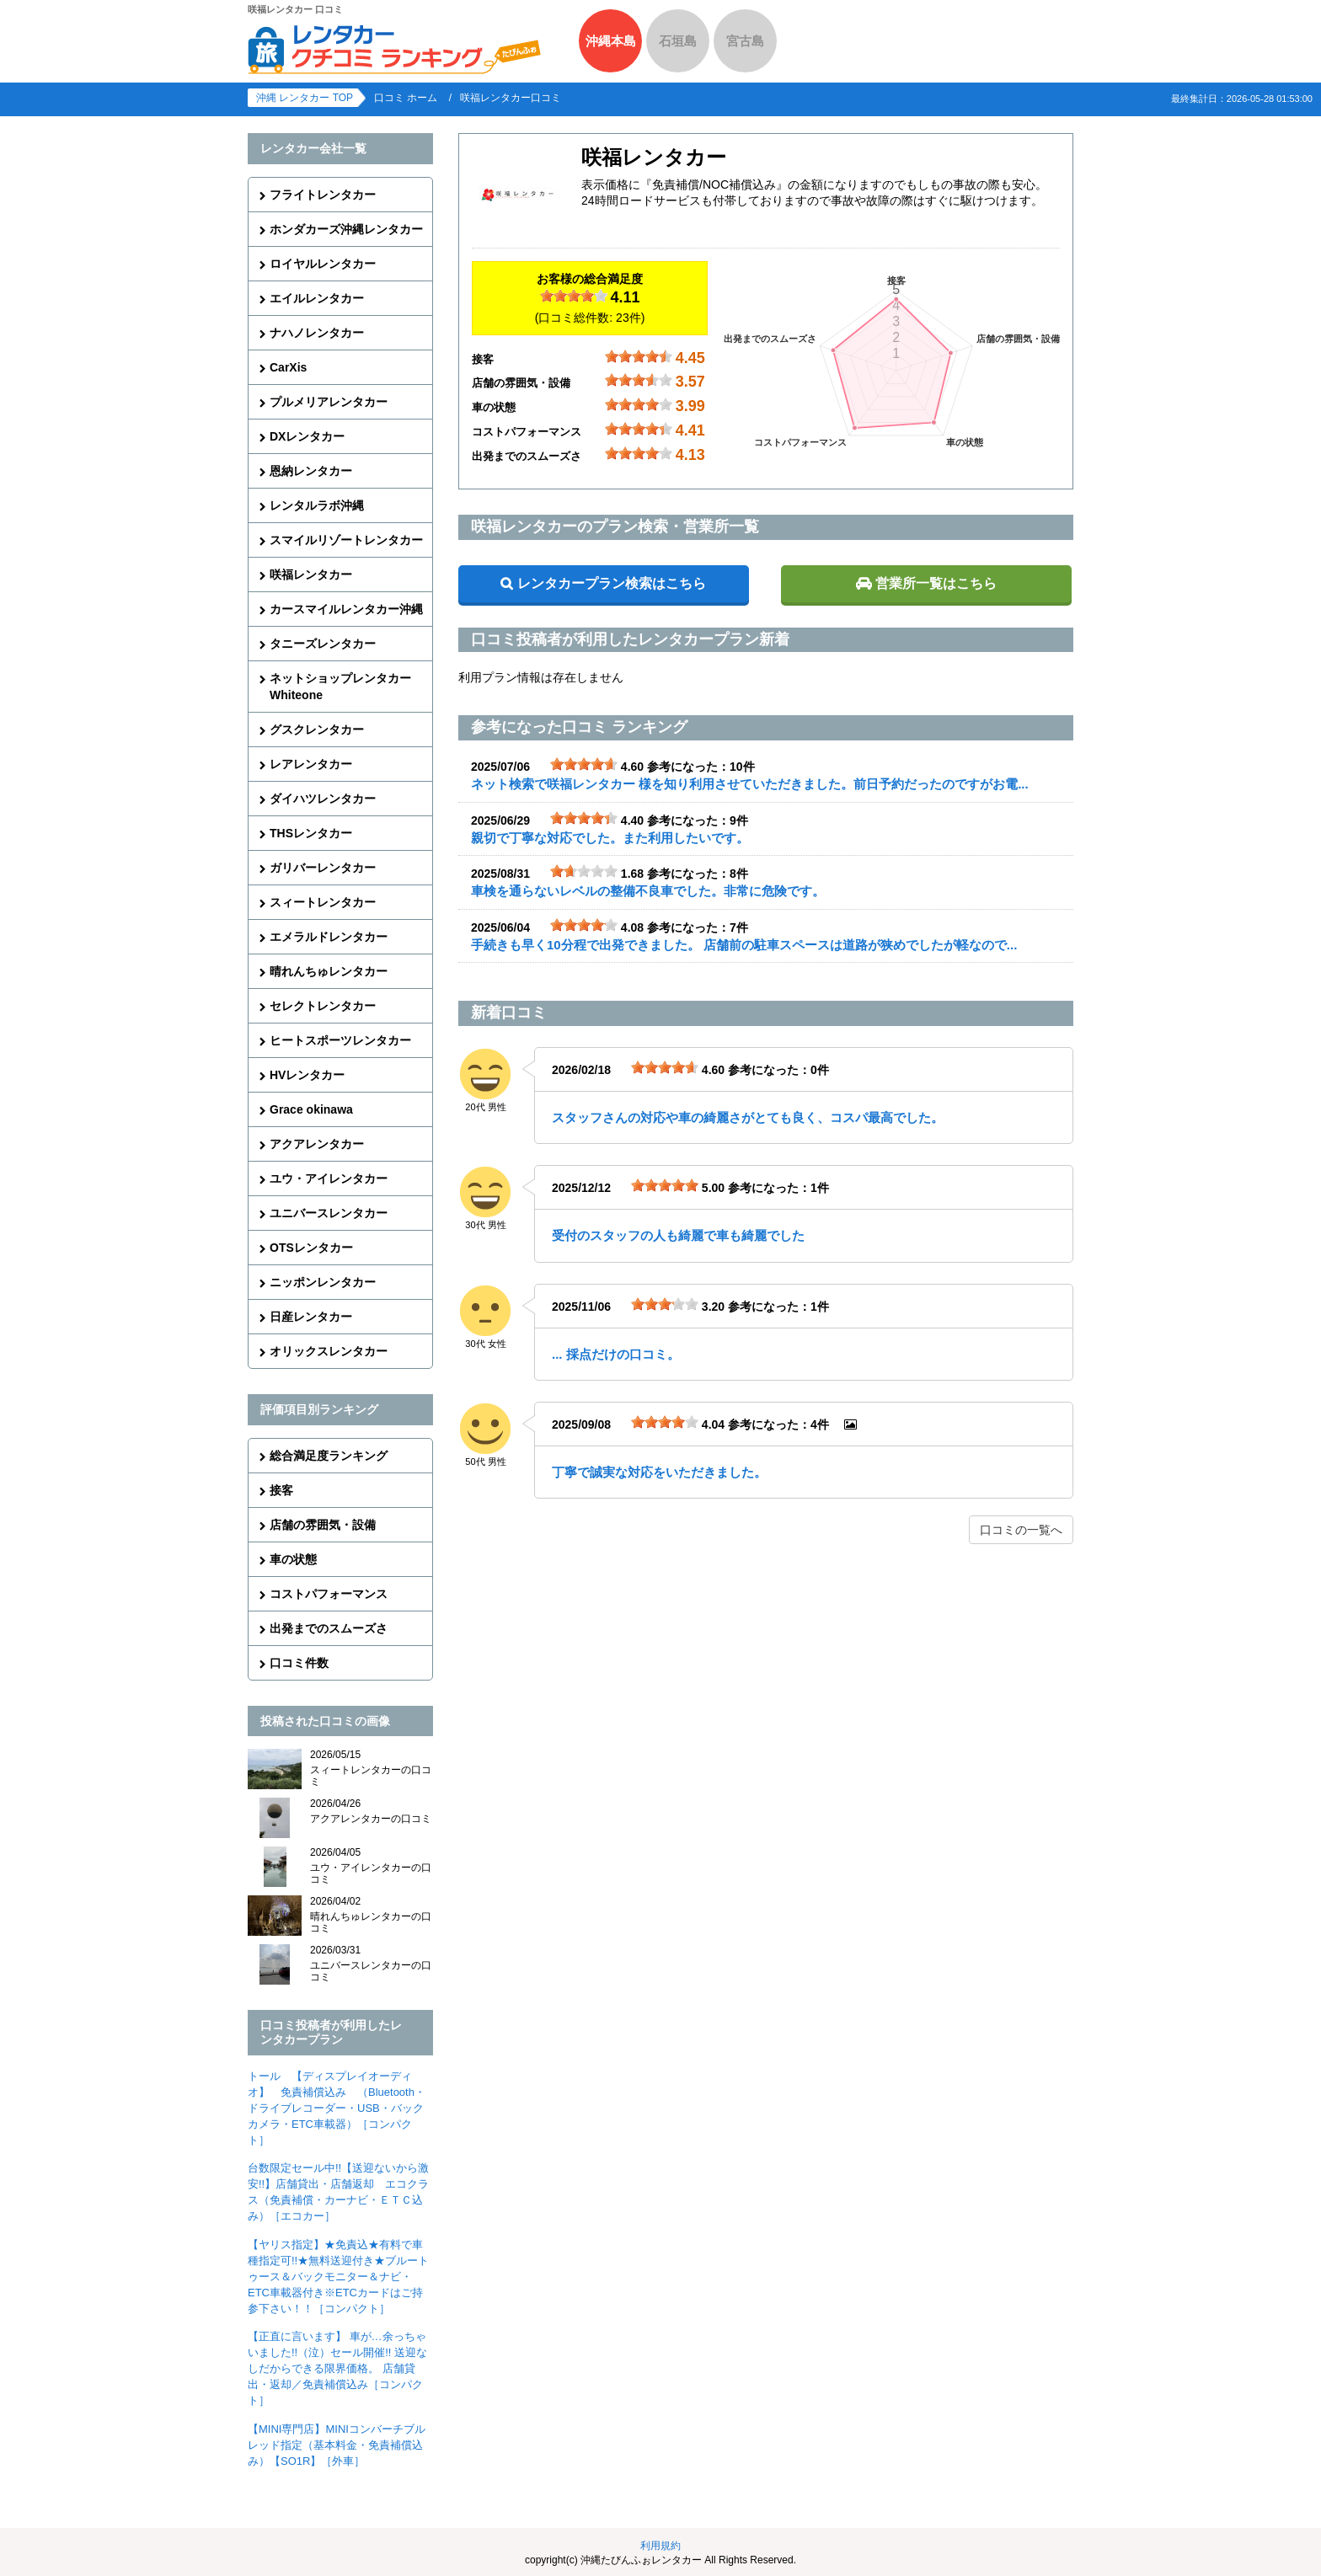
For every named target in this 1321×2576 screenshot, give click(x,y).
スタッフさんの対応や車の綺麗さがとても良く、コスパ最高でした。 (748, 1117)
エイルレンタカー (317, 298)
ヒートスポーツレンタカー (340, 1040)
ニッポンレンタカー (323, 1282)
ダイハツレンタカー (323, 798)
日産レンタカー (311, 1316)
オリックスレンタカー (329, 1351)
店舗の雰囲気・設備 (323, 1524)
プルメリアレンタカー (329, 402)
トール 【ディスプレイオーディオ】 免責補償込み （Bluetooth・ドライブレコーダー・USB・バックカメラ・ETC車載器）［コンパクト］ (336, 2108)
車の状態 (293, 1559)
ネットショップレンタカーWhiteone (340, 686)
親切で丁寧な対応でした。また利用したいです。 (610, 838)
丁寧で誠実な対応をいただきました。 (659, 1472)
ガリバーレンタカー (323, 867)
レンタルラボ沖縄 (317, 505)
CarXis (288, 367)
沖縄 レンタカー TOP (304, 98)
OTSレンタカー (311, 1247)
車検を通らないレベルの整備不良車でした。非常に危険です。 (648, 891)
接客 (281, 1490)
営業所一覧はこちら (936, 583)
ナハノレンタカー (317, 332)
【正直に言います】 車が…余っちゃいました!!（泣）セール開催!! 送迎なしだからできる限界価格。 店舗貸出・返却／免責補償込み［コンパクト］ (337, 2368)
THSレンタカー (311, 833)
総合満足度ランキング (329, 1455)
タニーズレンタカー (323, 643)
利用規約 (660, 2546)
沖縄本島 (611, 41)
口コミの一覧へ (1021, 1530)
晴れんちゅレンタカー (329, 971)
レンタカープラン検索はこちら (611, 583)
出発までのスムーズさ (329, 1628)
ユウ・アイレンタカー (329, 1178)
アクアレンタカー (317, 1144)
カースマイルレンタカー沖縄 (346, 609)
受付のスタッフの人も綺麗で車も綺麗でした (678, 1235)
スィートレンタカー (323, 902)
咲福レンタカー (311, 574)
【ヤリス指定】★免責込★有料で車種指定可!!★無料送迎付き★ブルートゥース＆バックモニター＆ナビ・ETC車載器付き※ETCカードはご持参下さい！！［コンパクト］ (338, 2276)
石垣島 (678, 41)
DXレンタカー (307, 436)
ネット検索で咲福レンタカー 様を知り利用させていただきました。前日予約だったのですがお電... (750, 784)
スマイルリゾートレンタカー (346, 540)
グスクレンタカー (317, 729)
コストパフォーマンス (329, 1594)
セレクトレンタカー (323, 1006)
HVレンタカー (307, 1075)
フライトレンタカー (323, 194)
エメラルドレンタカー (329, 936)
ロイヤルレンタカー (323, 263)
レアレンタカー (311, 764)
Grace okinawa (311, 1109)
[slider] (573, 295)
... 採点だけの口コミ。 (616, 1354)
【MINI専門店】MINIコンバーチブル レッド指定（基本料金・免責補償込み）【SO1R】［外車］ (336, 2445)
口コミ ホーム (405, 98)
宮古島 (745, 41)
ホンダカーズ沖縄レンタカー (346, 229)
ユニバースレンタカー (329, 1213)
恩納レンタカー (311, 471)
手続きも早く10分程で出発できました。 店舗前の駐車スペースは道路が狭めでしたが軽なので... (744, 945)
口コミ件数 (299, 1663)
